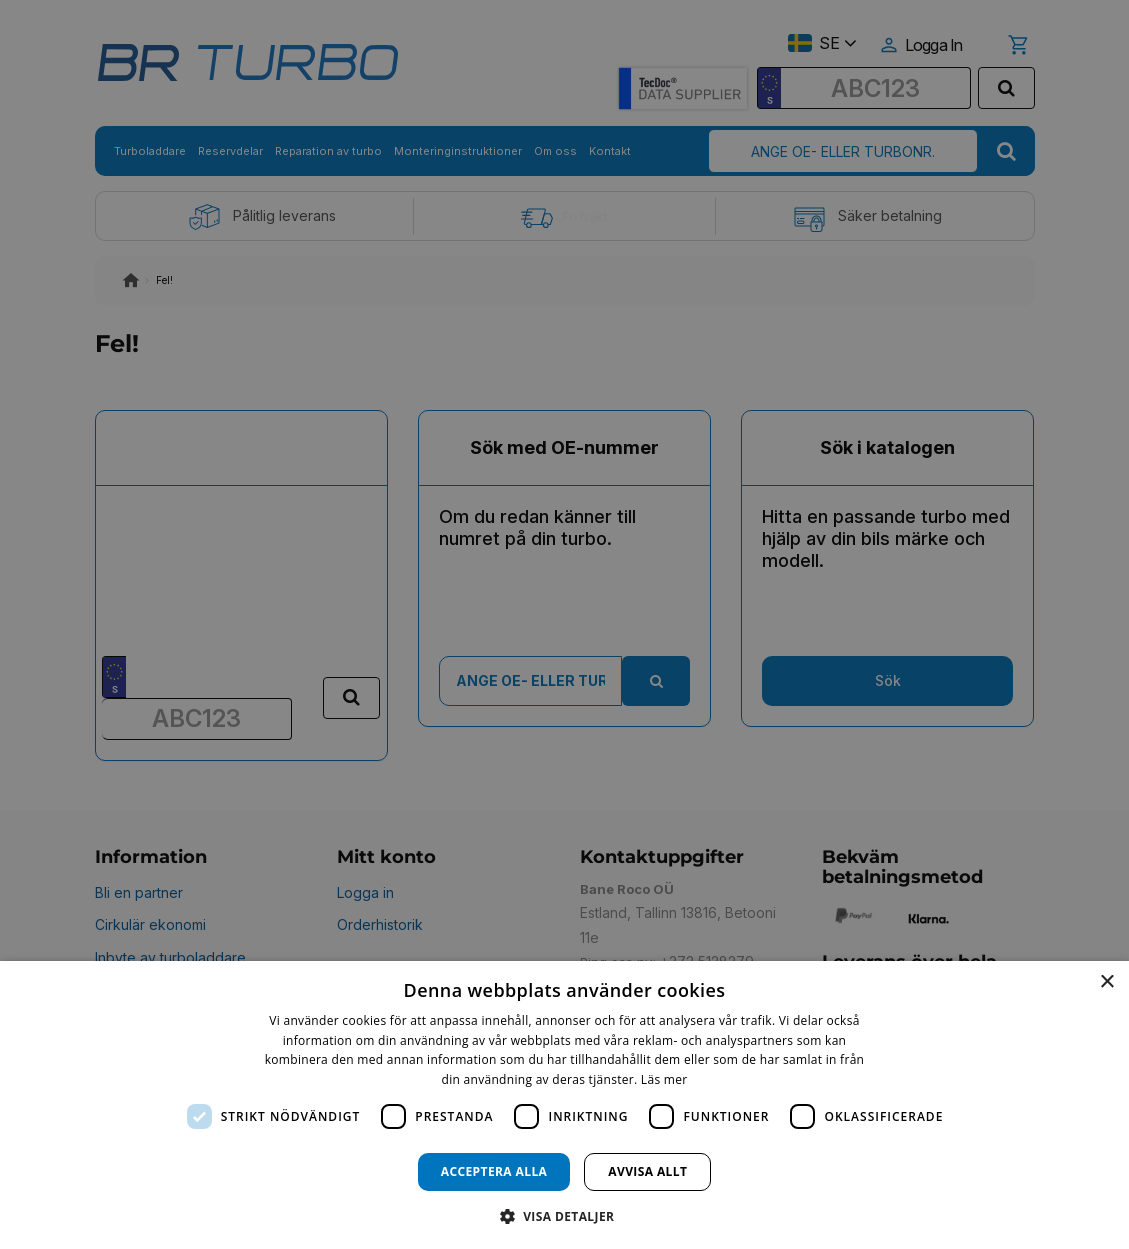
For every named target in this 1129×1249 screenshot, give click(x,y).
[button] (565, 1215)
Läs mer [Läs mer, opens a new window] (664, 1079)
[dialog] (564, 1105)
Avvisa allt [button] (647, 1171)
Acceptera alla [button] (494, 1171)
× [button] (1106, 982)
